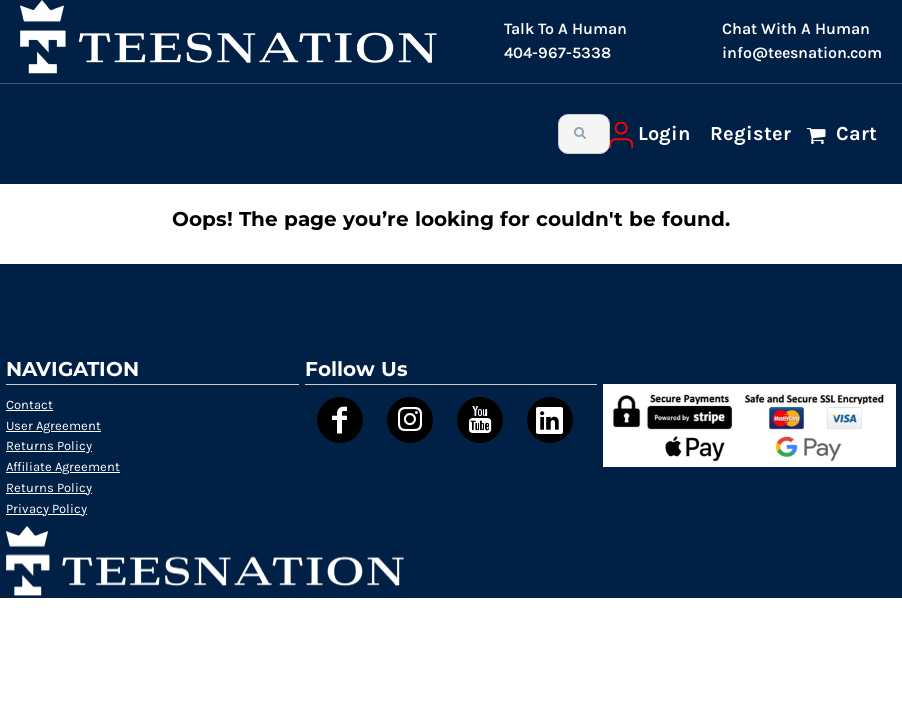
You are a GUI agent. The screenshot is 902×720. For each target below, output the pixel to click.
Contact (29, 404)
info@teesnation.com (802, 52)
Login (664, 133)
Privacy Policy (46, 508)
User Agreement (53, 425)
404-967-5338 (557, 52)
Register (750, 133)
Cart (854, 133)
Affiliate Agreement (63, 466)
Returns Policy (49, 445)
